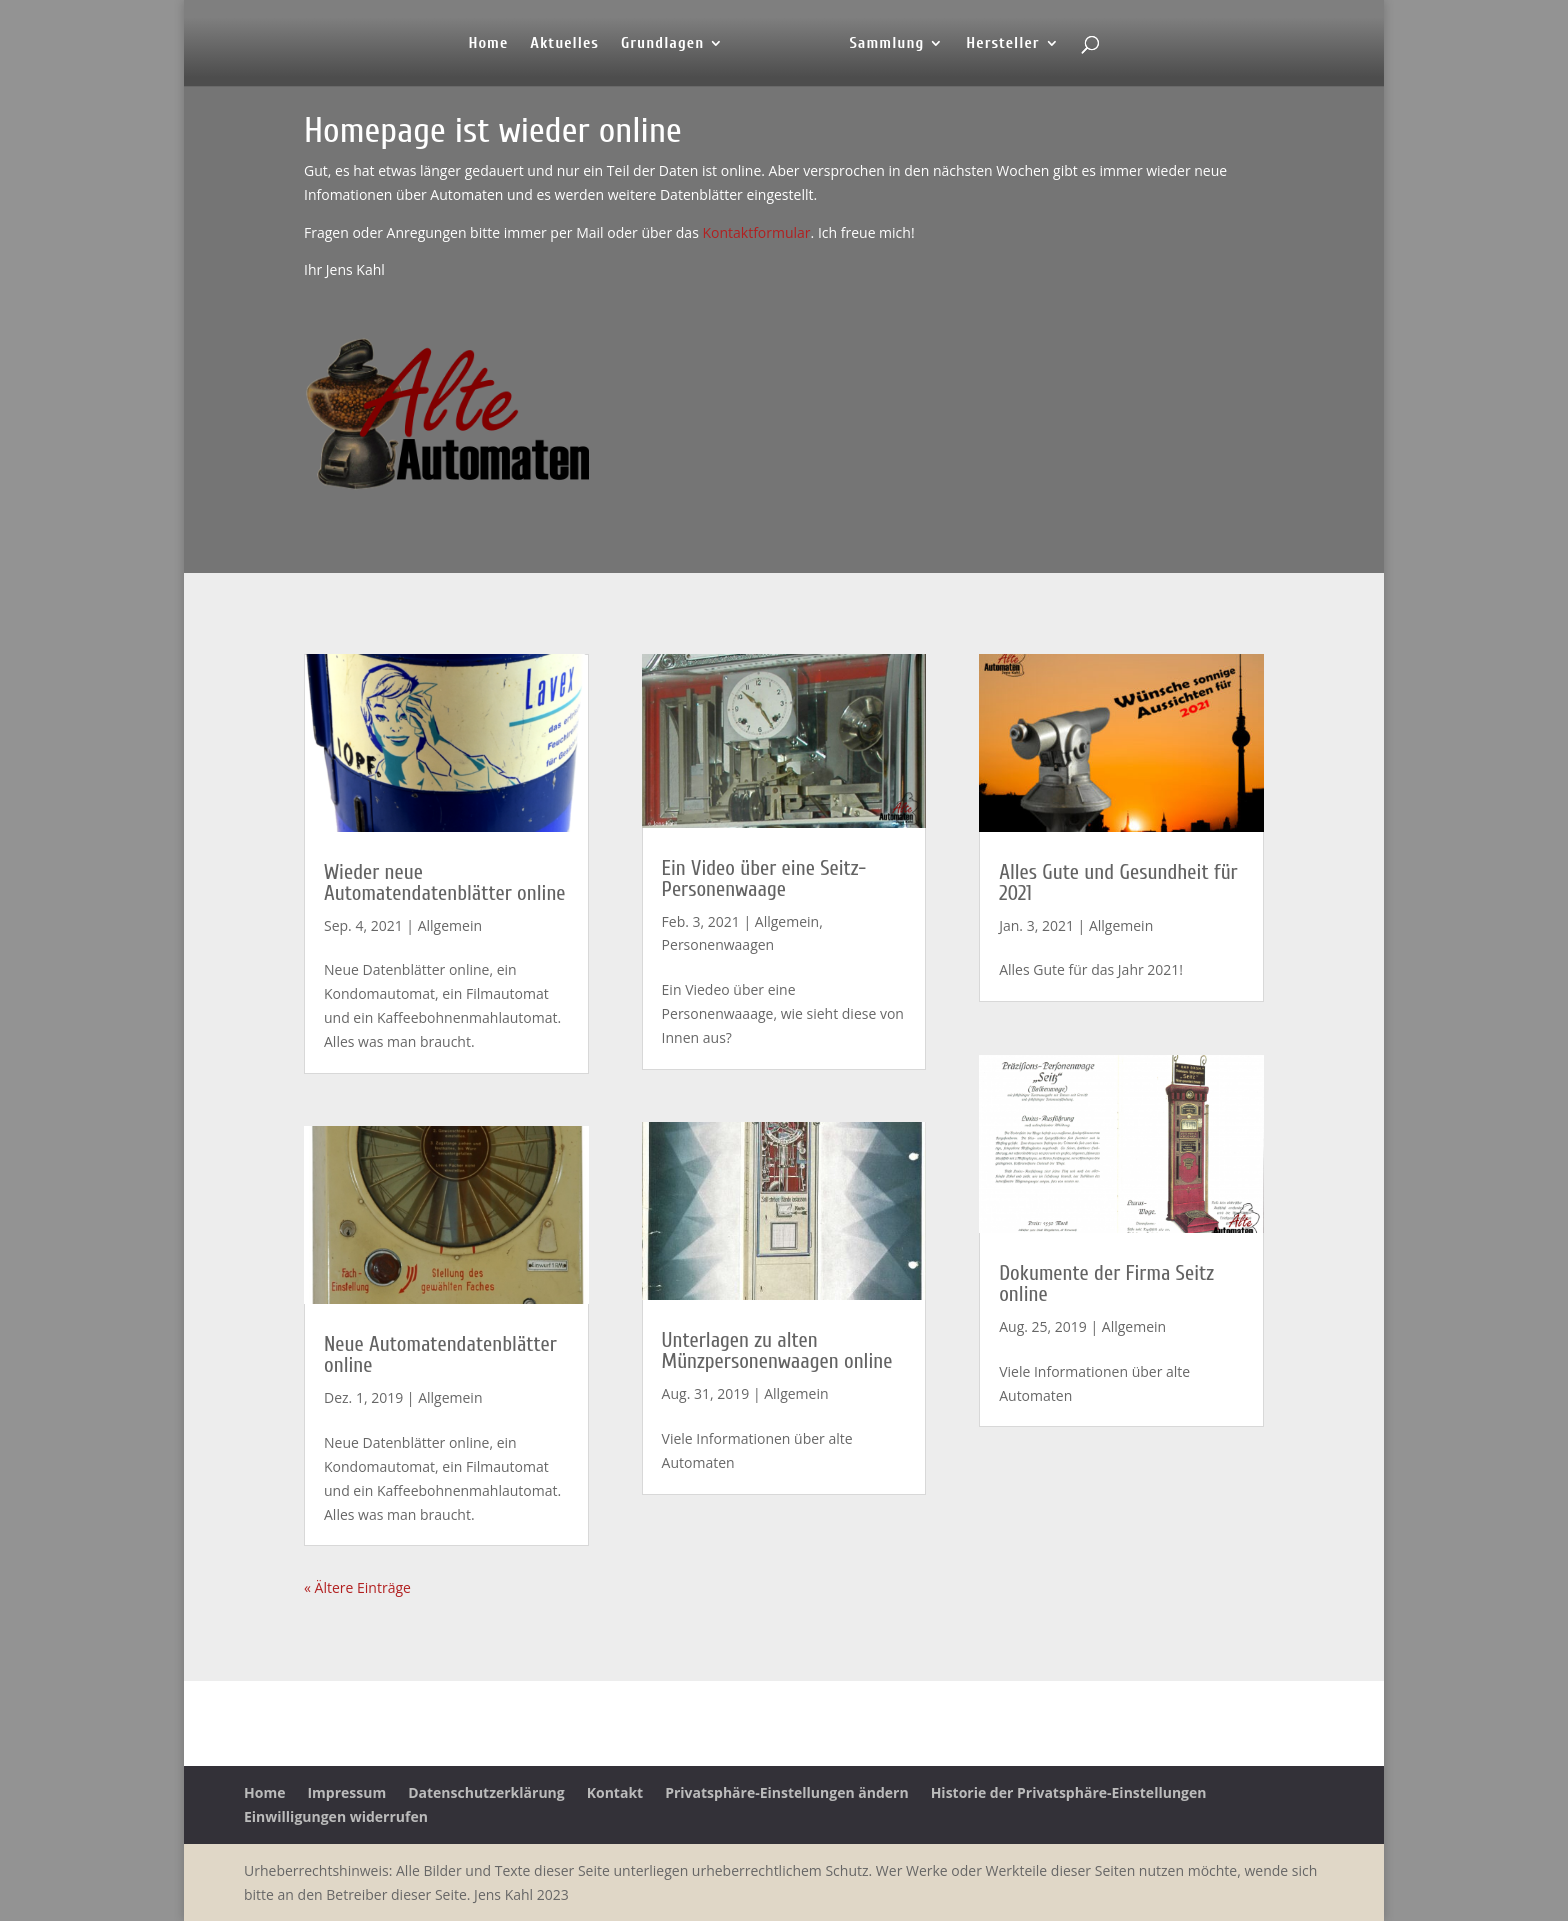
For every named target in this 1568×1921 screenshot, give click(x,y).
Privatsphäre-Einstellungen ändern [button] (786, 1792)
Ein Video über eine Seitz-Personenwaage (764, 878)
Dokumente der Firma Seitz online (1106, 1283)
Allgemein (450, 925)
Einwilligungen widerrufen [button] (336, 1816)
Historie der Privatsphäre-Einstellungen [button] (1069, 1792)
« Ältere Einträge (357, 1587)
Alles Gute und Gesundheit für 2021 (1118, 882)
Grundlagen (662, 44)
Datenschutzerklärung (486, 1792)
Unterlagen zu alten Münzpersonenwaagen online (777, 1350)
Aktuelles (564, 44)
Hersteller (1002, 44)
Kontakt (615, 1792)
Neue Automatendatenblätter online (440, 1354)
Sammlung (886, 44)
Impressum (346, 1792)
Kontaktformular (756, 232)
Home (488, 44)
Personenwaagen (718, 944)
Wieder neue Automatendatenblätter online (445, 882)
